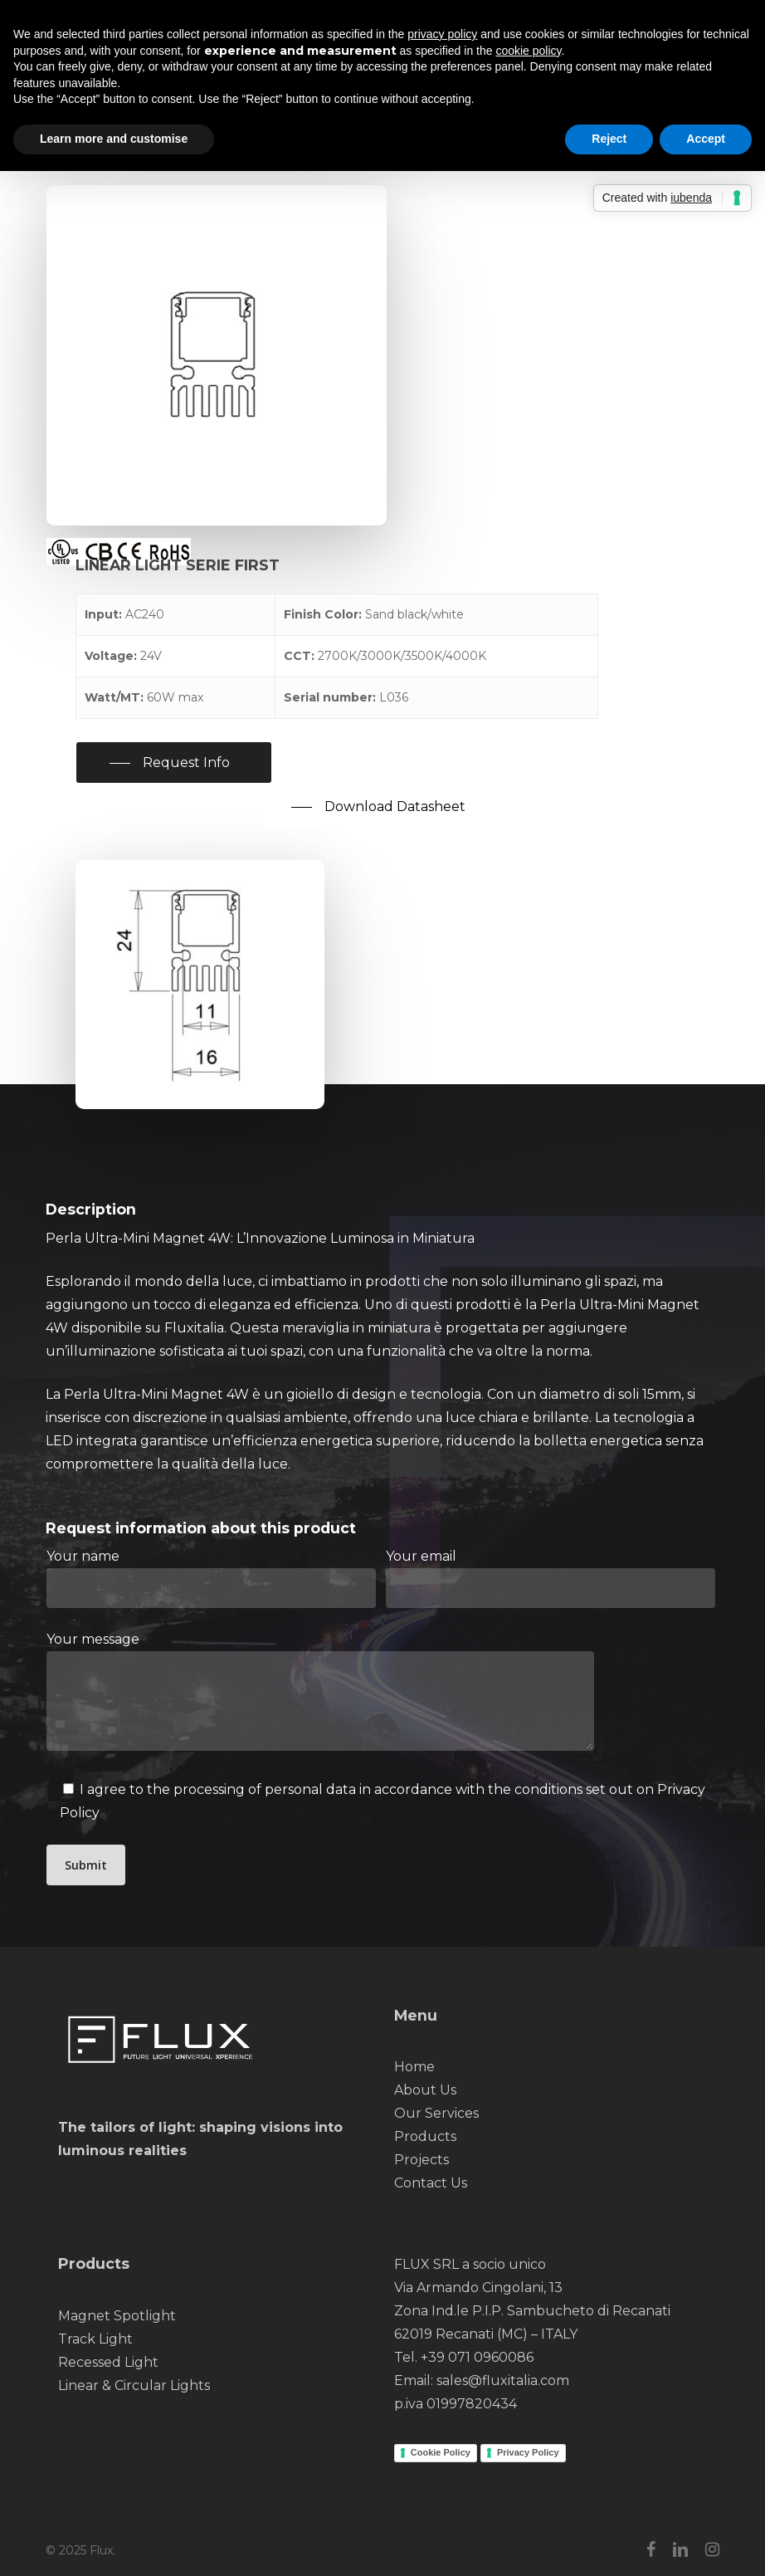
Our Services (436, 2113)
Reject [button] (609, 138)
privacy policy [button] (442, 34)
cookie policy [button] (528, 50)
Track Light (95, 2339)
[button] (174, 763)
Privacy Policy (528, 2452)
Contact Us (430, 2183)
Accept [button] (705, 138)
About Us (425, 2090)
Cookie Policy (440, 2452)
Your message (382, 1694)
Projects (421, 2160)
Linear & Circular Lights (134, 2385)
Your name (211, 1578)
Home (414, 2067)
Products (425, 2136)
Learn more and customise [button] (114, 138)
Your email (550, 1578)
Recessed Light (108, 2362)
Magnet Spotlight (117, 2316)
